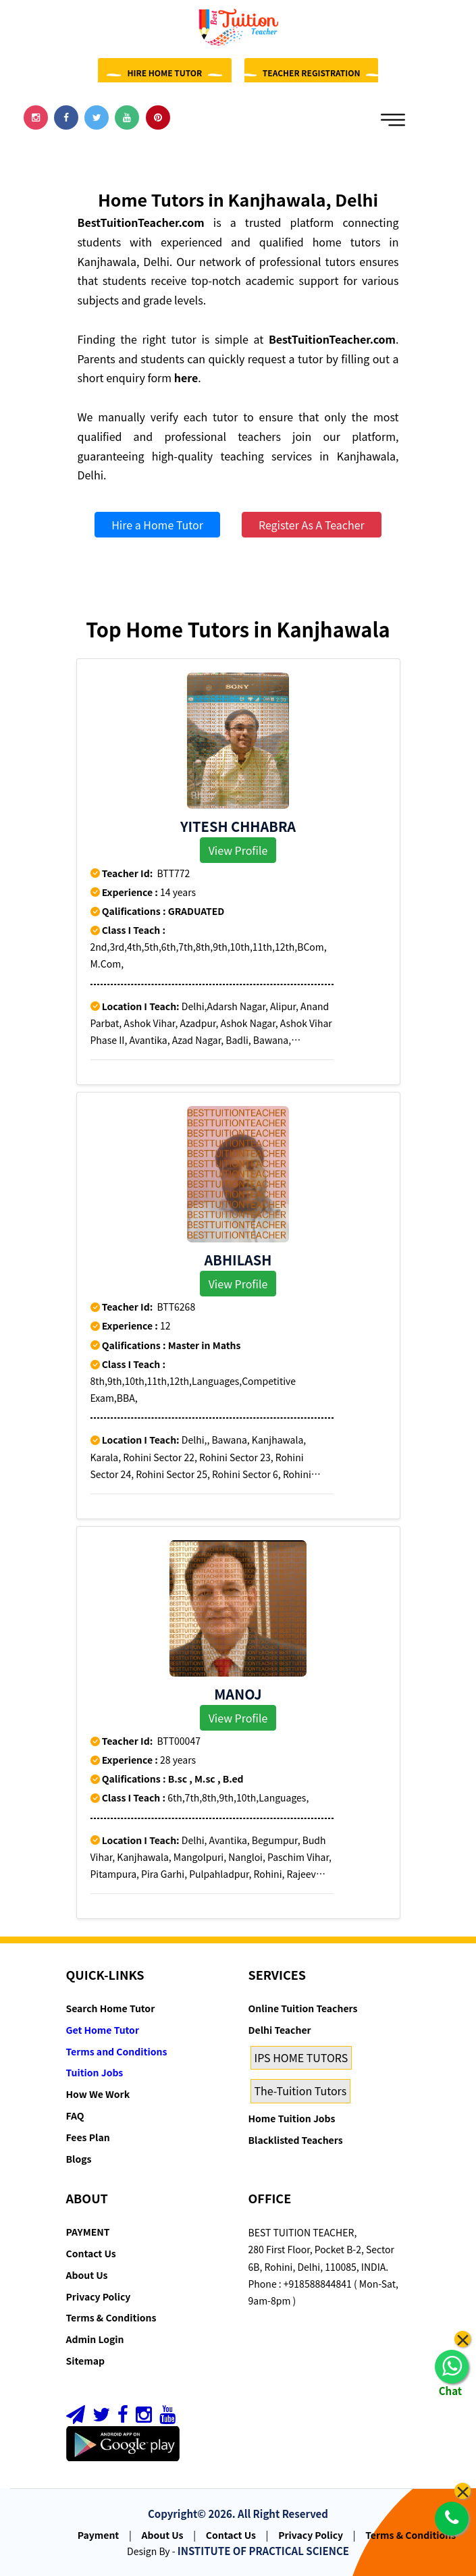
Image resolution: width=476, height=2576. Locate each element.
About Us (87, 2275)
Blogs (79, 2158)
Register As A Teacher (312, 525)
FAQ (75, 2115)
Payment (99, 2535)
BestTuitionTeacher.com (141, 222)
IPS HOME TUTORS (301, 2057)
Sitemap (85, 2360)
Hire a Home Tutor (157, 525)
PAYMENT (88, 2231)
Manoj (237, 1694)
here (186, 377)
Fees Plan (88, 2137)
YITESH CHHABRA (238, 826)
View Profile (238, 850)
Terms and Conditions (116, 2051)
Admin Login (95, 2339)
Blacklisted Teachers (295, 2140)
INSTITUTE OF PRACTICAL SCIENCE (263, 2551)
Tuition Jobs (95, 2072)
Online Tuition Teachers (303, 2008)
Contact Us (91, 2253)
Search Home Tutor (110, 2008)
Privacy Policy (98, 2296)
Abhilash (238, 1259)
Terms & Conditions (111, 2317)
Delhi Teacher (279, 2029)
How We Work (98, 2094)
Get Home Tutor (103, 2029)
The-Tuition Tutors (301, 2090)
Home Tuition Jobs (292, 2118)
